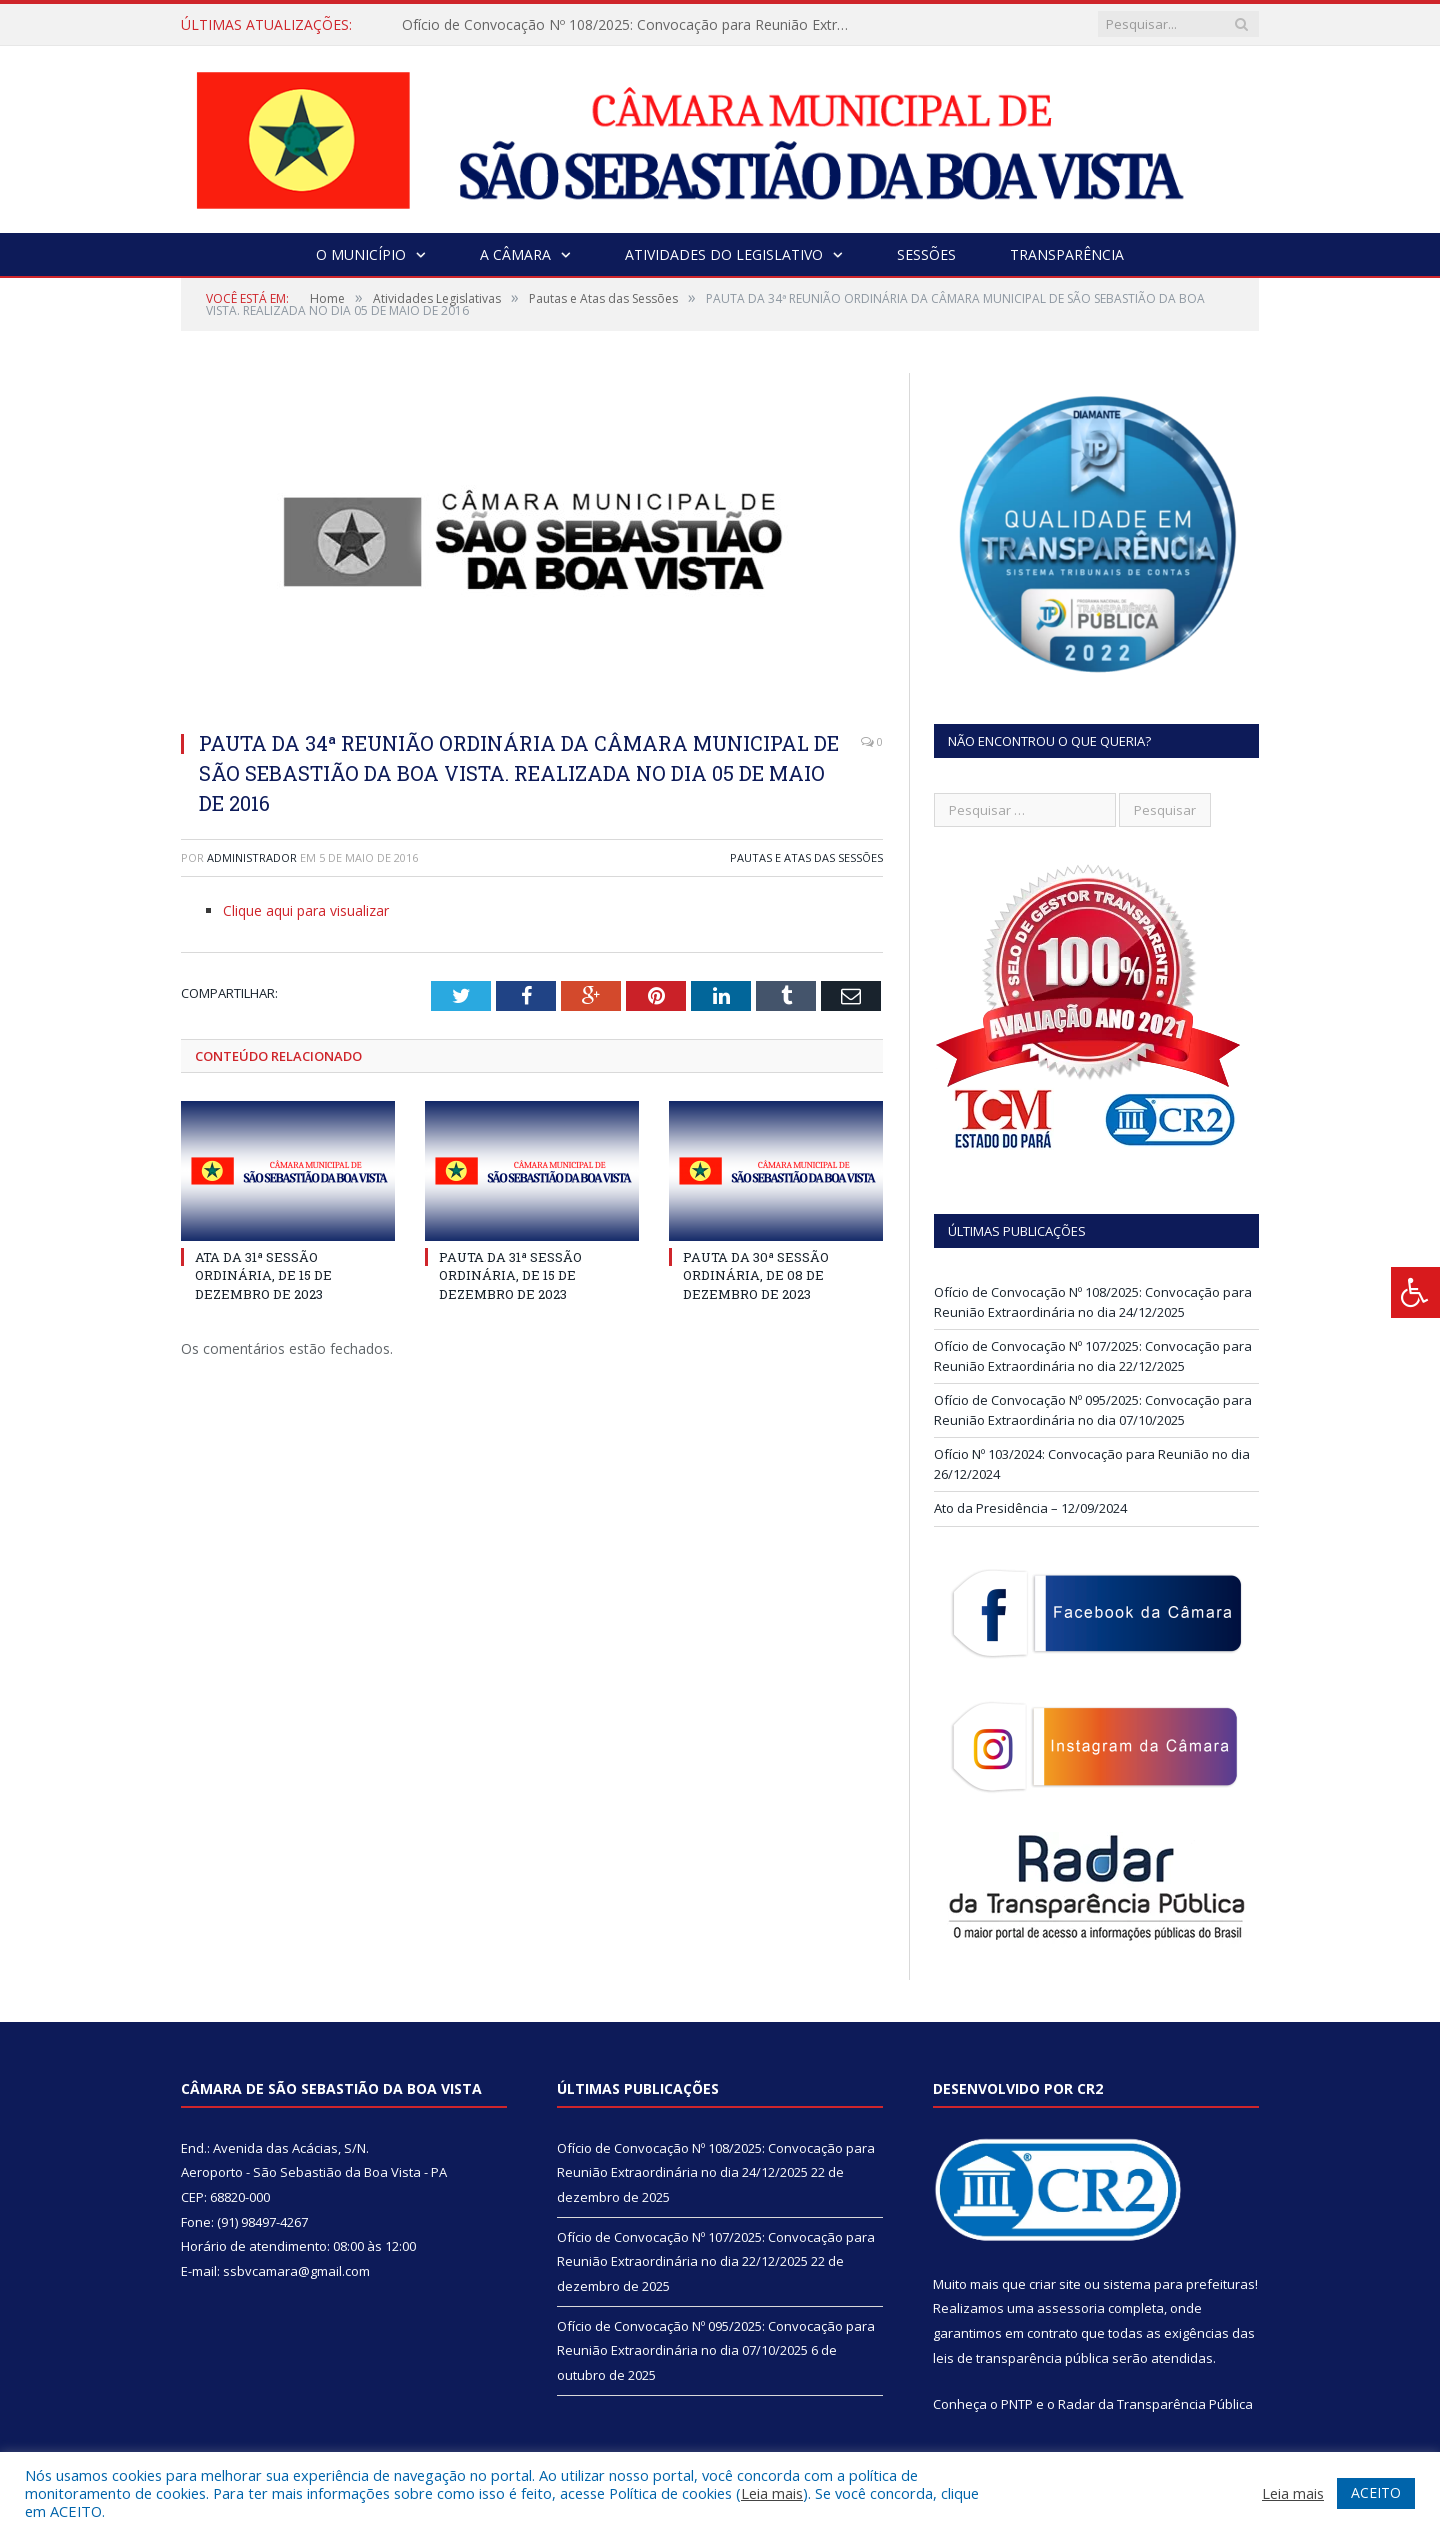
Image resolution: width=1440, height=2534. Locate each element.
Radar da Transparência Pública (1155, 2404)
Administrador (252, 857)
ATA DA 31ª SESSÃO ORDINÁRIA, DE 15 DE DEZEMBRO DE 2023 (263, 1275)
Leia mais (772, 2493)
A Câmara (515, 254)
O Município (361, 254)
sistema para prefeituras (1179, 2284)
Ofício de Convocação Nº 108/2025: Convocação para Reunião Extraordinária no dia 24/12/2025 (632, 25)
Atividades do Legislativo (724, 254)
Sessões (926, 254)
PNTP (1017, 2404)
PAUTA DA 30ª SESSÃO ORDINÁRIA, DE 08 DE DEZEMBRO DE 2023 (756, 1275)
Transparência (1067, 254)
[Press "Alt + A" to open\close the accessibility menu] (1415, 1292)
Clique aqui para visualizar (306, 910)
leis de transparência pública (1021, 2358)
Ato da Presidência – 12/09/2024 (1030, 1508)
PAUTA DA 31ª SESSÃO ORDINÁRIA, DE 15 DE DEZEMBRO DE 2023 (510, 1275)
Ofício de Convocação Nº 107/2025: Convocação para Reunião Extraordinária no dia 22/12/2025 (1093, 1356)
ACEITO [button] (1376, 2492)
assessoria (1071, 2308)
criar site (1055, 2284)
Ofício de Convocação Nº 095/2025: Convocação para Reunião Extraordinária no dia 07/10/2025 (1093, 1410)
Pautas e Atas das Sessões (806, 857)
